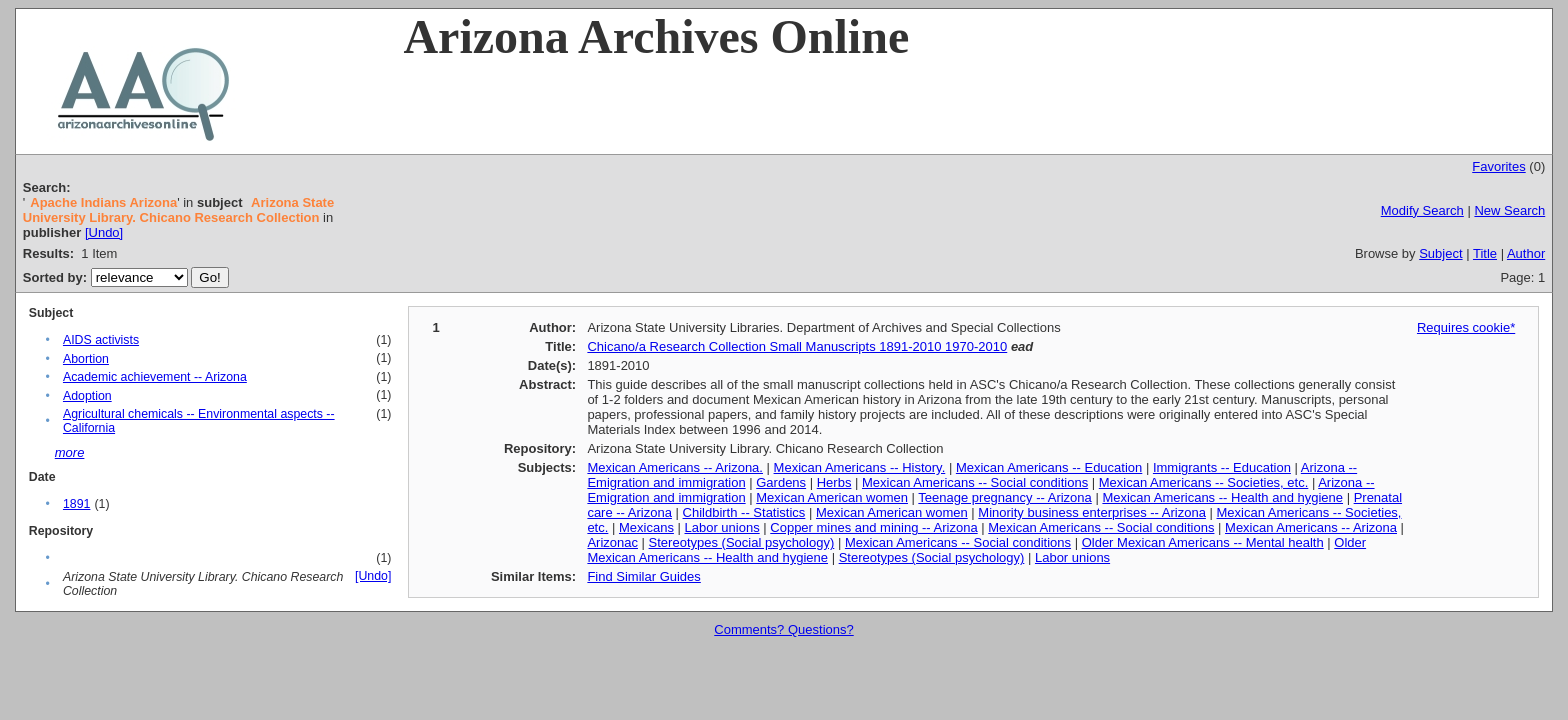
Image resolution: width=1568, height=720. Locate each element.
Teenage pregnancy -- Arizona (1004, 497)
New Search (1509, 210)
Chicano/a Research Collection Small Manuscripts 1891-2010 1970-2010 (797, 346)
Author (1526, 253)
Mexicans (646, 527)
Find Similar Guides (643, 576)
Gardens (781, 482)
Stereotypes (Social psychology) (742, 542)
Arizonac (612, 542)
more (70, 452)
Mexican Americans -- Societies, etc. (1204, 482)
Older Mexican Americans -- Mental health (1203, 542)
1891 (76, 504)
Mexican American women (832, 497)
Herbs (834, 482)
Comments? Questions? (783, 629)
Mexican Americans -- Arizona (1311, 527)
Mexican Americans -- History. (860, 467)
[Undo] (104, 232)
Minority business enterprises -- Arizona (1092, 512)
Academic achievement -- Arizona (155, 377)
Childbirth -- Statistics (744, 512)
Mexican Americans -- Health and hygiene (1222, 497)
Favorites (1498, 166)
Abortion (86, 359)
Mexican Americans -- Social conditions (975, 482)
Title (1485, 253)
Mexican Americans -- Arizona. (675, 467)
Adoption (87, 396)
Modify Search (1422, 210)
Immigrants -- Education (1222, 467)
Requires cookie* (1466, 327)
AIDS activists (101, 340)
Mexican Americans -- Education (1049, 467)
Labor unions (722, 527)
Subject (1440, 253)
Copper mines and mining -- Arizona (873, 527)
